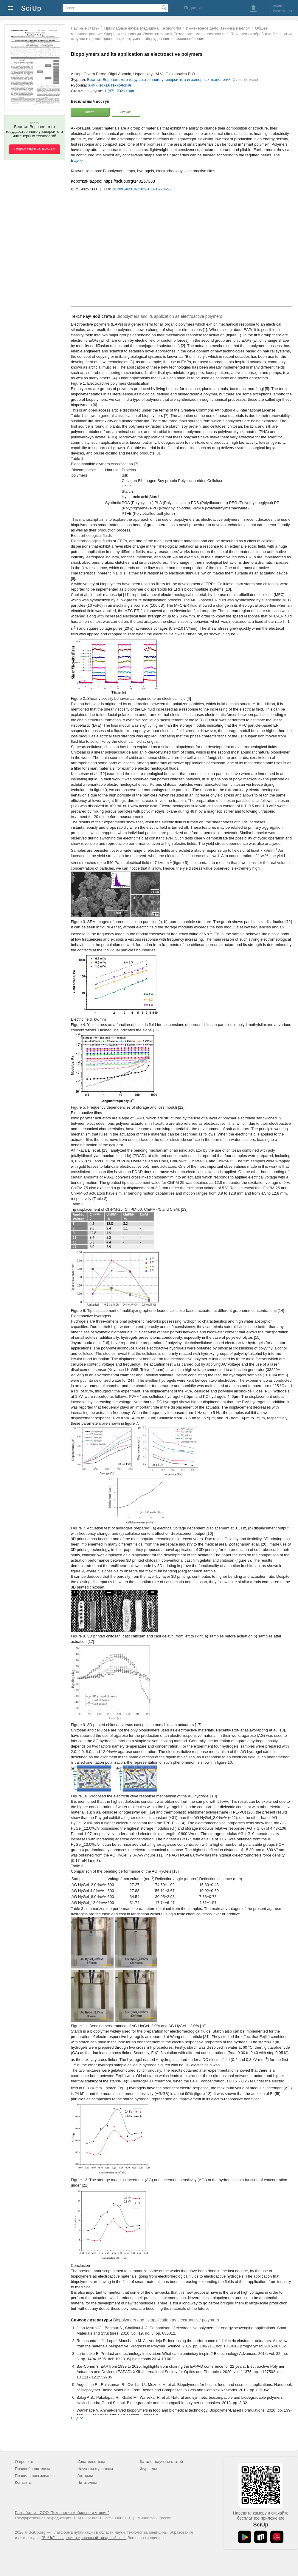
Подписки (193, 7)
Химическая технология (109, 85)
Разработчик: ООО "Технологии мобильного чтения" (62, 2512)
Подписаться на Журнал (34, 149)
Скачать (126, 112)
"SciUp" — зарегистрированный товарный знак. (83, 2537)
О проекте (24, 2461)
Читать (90, 112)
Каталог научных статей (161, 2461)
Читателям (87, 2482)
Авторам (85, 2475)
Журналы (148, 2468)
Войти (277, 6)
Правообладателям (32, 2468)
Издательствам (91, 2461)
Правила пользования (35, 2475)
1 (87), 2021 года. (119, 91)
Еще (75, 160)
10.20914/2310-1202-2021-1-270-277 (142, 189)
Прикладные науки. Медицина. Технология (142, 28)
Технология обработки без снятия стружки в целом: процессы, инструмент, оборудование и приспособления (181, 36)
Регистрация (282, 11)
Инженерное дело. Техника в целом (218, 28)
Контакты (23, 2482)
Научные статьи (85, 28)
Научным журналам (95, 2468)
